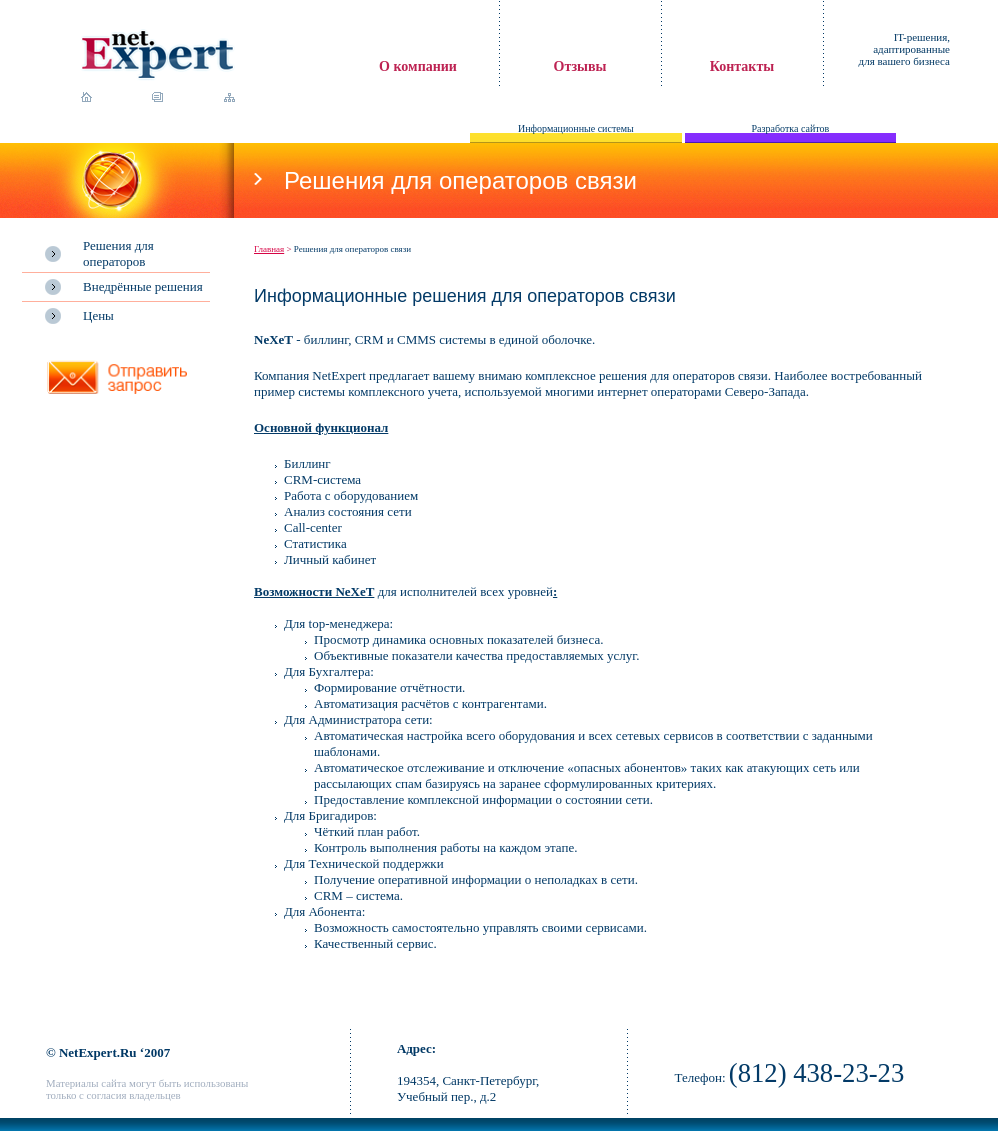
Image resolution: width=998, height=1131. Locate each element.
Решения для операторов (118, 253)
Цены (98, 315)
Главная (269, 249)
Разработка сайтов (791, 128)
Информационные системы (576, 128)
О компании (418, 66)
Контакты (742, 66)
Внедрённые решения (143, 286)
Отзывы (580, 66)
